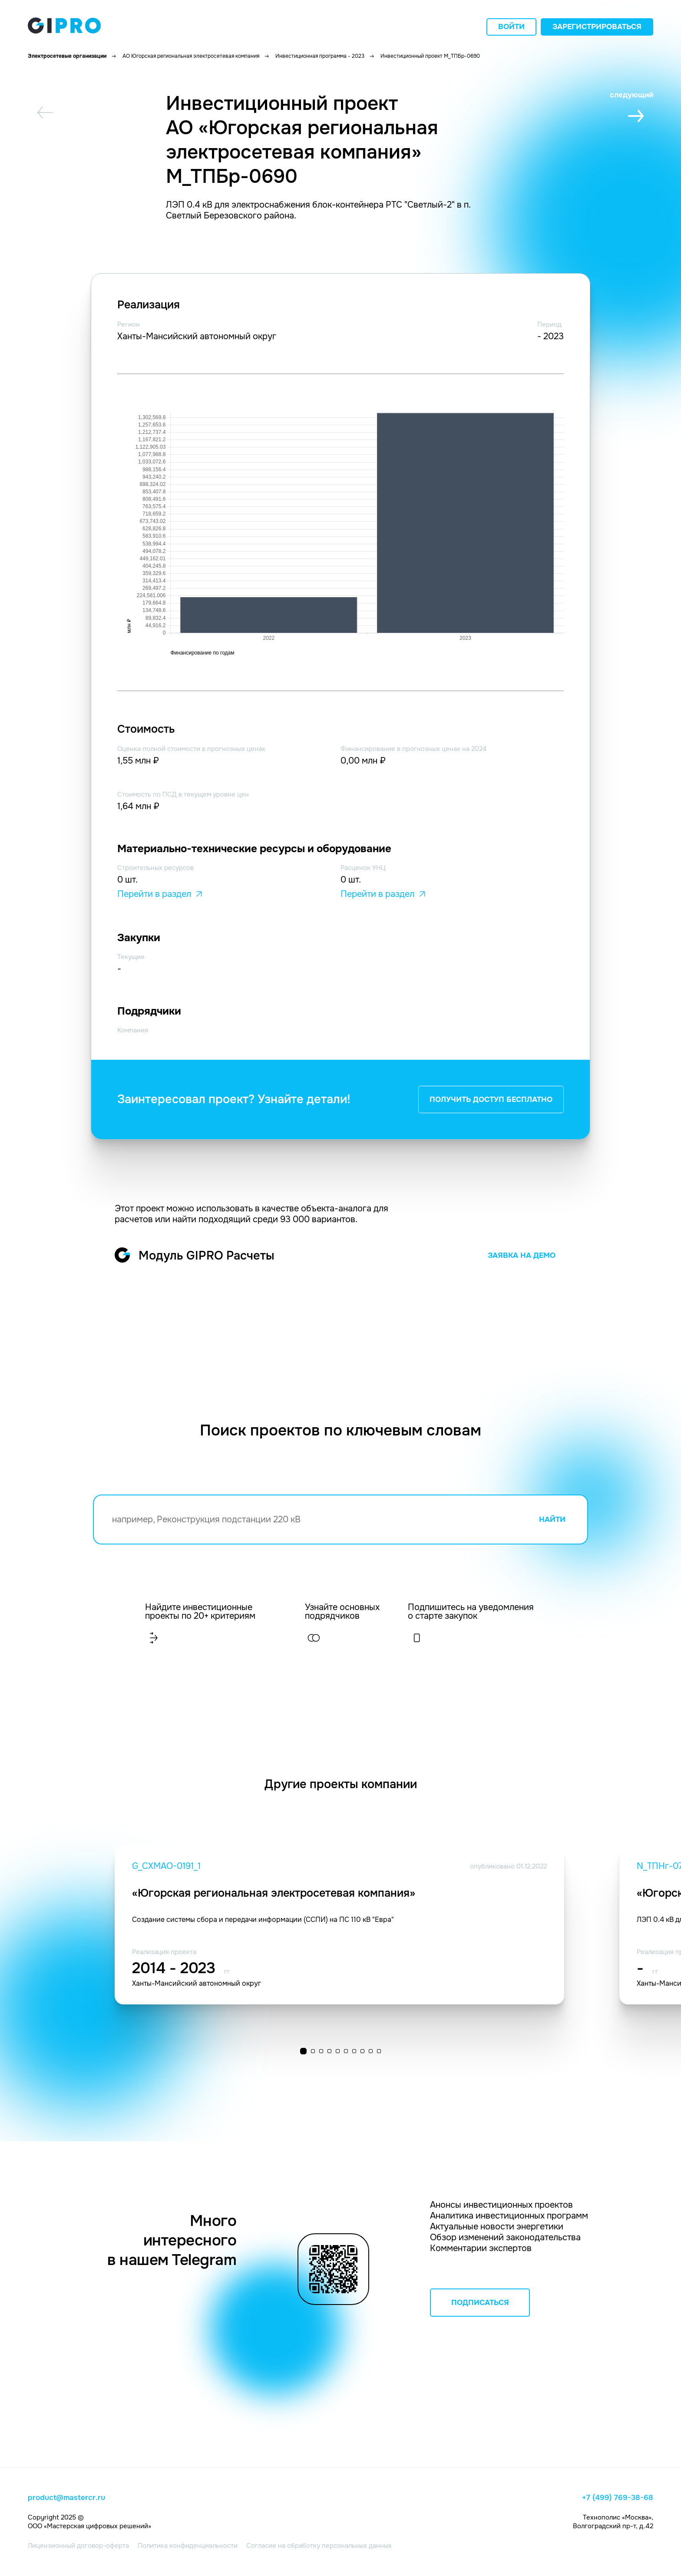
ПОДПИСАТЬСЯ (480, 2302)
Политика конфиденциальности (188, 2545)
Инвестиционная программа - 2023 (319, 56)
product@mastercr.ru (66, 2497)
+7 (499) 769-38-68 (617, 2497)
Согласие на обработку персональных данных (319, 2545)
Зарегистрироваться (596, 26)
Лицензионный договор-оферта (78, 2545)
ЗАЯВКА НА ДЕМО (521, 1255)
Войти (511, 26)
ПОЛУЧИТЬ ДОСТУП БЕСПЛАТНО (491, 1099)
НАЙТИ (552, 1519)
